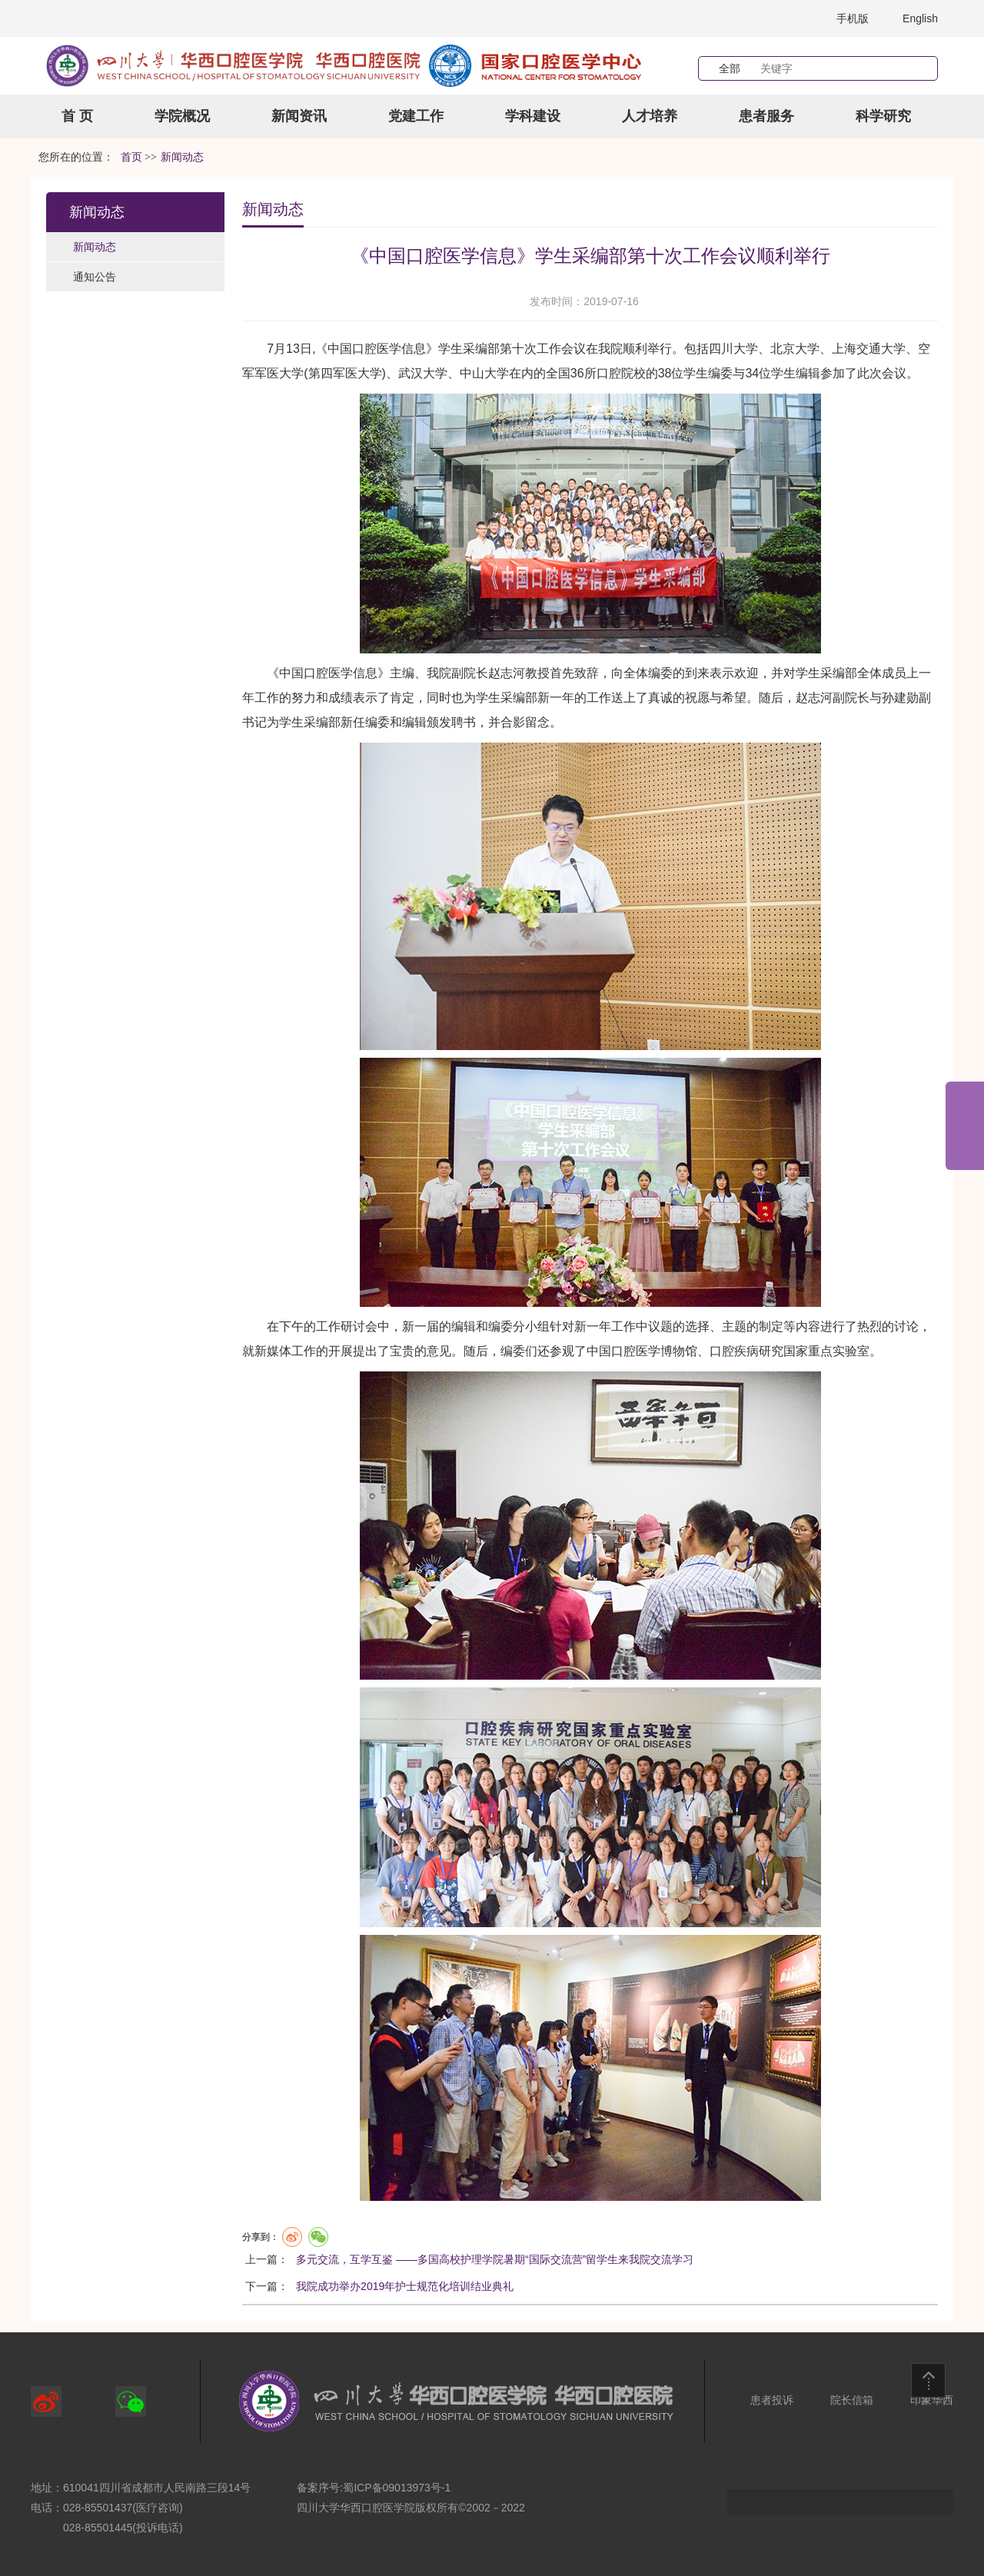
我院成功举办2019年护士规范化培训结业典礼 (405, 2286)
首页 (131, 157)
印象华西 (931, 2400)
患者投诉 (771, 2400)
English (920, 18)
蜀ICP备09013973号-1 (396, 2487)
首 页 (77, 116)
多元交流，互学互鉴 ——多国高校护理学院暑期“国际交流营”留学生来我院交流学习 (494, 2259)
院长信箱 (851, 2400)
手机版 (852, 18)
